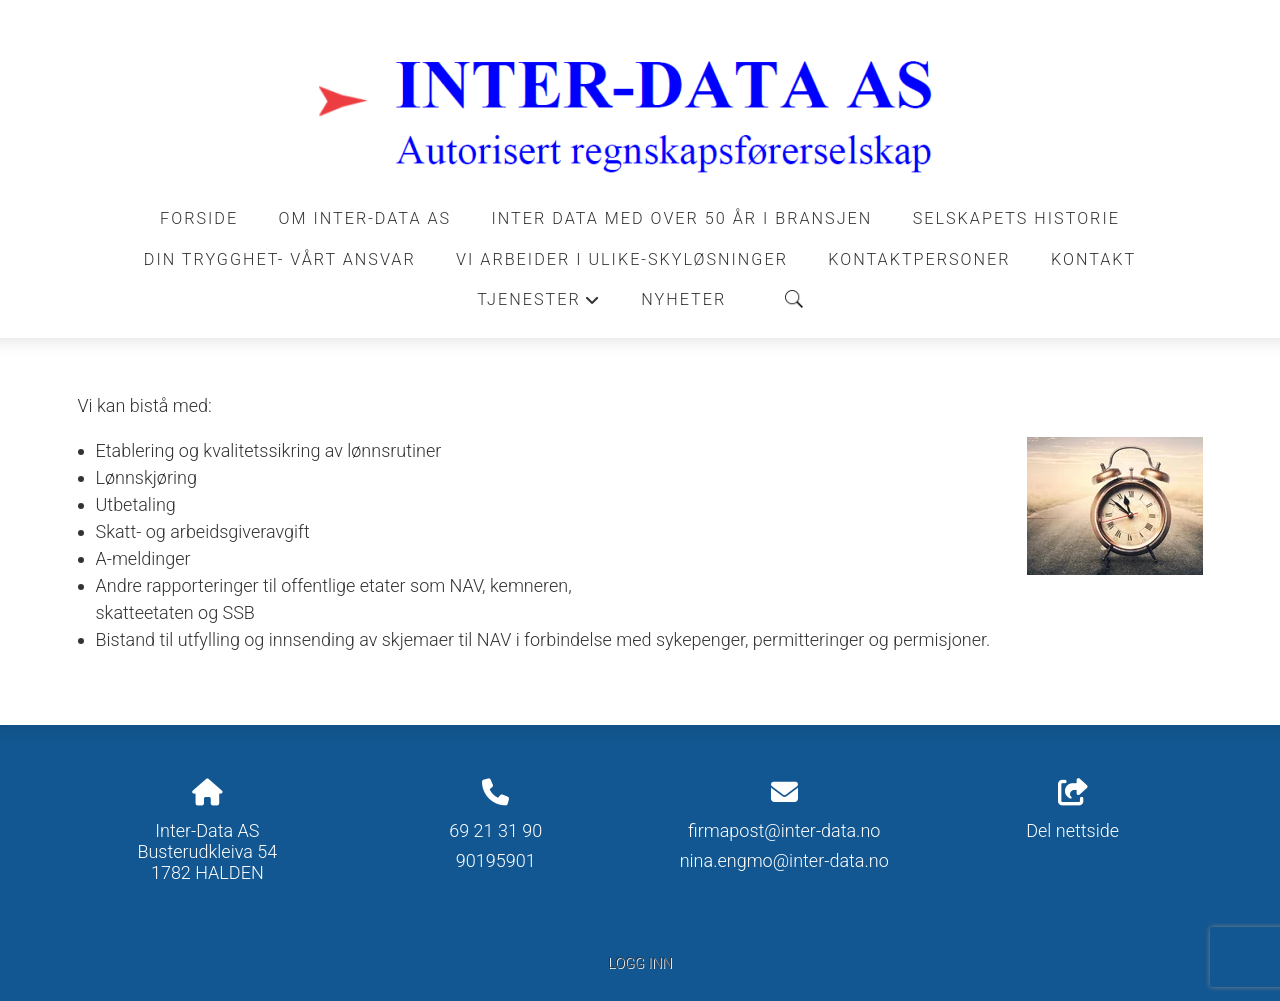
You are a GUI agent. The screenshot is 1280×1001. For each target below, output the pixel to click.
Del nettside (1072, 810)
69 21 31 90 (495, 830)
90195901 (496, 860)
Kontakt (1093, 259)
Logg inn (640, 963)
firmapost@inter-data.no (784, 830)
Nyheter (683, 299)
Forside (199, 218)
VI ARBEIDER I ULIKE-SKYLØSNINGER (622, 259)
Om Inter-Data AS (365, 218)
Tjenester (539, 305)
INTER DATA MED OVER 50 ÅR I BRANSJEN (682, 218)
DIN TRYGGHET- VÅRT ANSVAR (280, 259)
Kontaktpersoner (919, 259)
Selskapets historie (1016, 218)
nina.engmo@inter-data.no (784, 860)
